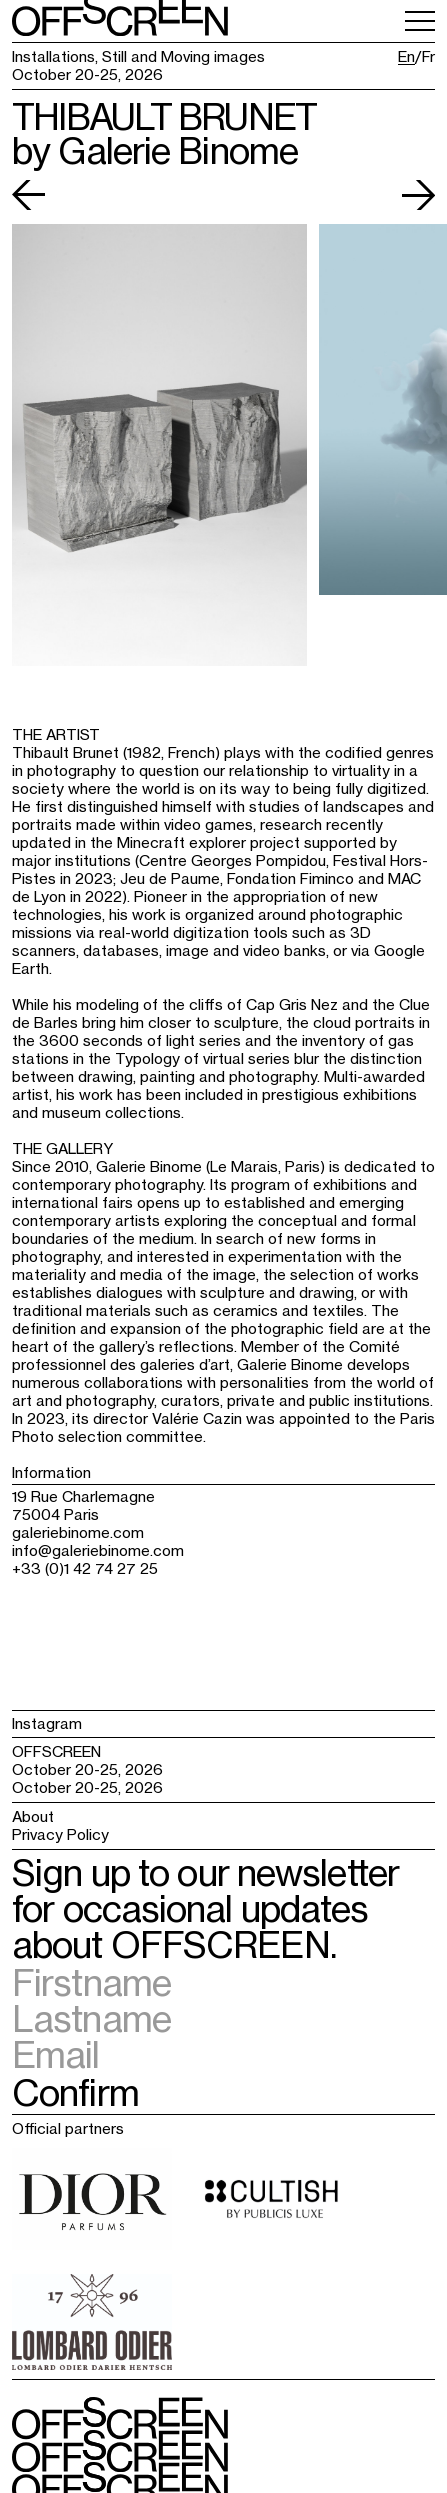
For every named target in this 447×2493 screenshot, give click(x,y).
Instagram (47, 1723)
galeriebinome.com (78, 1532)
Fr (428, 57)
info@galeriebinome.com (98, 1550)
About (33, 1816)
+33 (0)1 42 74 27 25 (85, 1568)
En (406, 57)
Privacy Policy (60, 1834)
